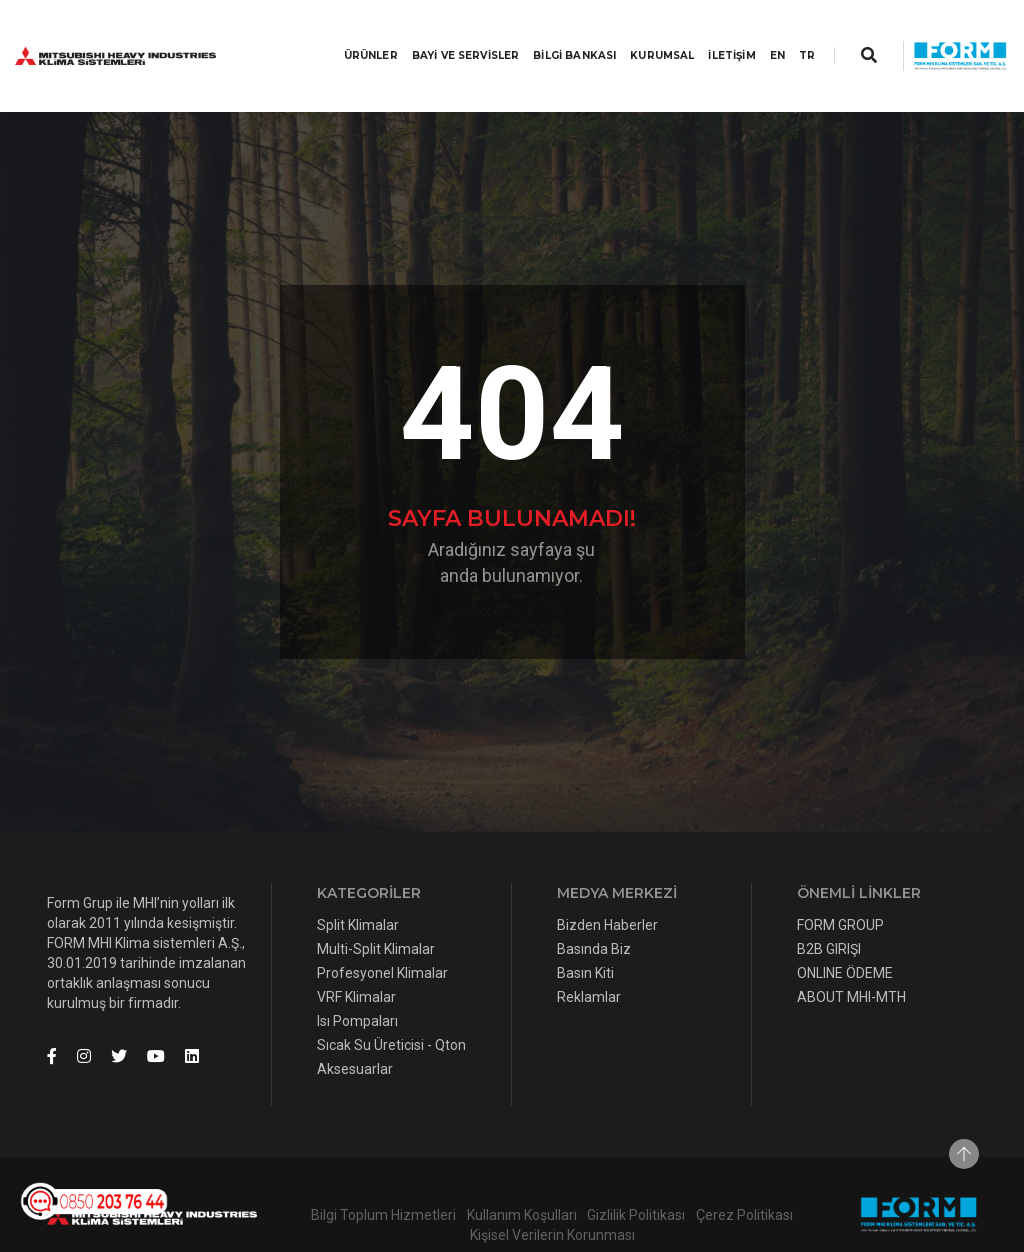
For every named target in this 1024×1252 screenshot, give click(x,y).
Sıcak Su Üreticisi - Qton (391, 1005)
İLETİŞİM (712, 35)
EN (757, 35)
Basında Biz (594, 909)
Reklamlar (589, 957)
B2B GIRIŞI (829, 909)
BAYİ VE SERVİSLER (447, 35)
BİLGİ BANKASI (555, 35)
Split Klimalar (358, 885)
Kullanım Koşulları (522, 1175)
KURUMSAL (643, 35)
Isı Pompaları (357, 981)
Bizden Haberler (607, 885)
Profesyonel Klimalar (382, 933)
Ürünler (351, 35)
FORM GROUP (840, 885)
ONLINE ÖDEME (845, 933)
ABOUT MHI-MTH (851, 957)
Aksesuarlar (355, 1029)
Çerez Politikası (744, 1175)
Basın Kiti (585, 933)
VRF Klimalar (356, 957)
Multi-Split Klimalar (376, 909)
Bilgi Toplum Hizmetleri (383, 1175)
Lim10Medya (413, 1223)
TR (788, 35)
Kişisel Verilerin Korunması (552, 1195)
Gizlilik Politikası (636, 1175)
